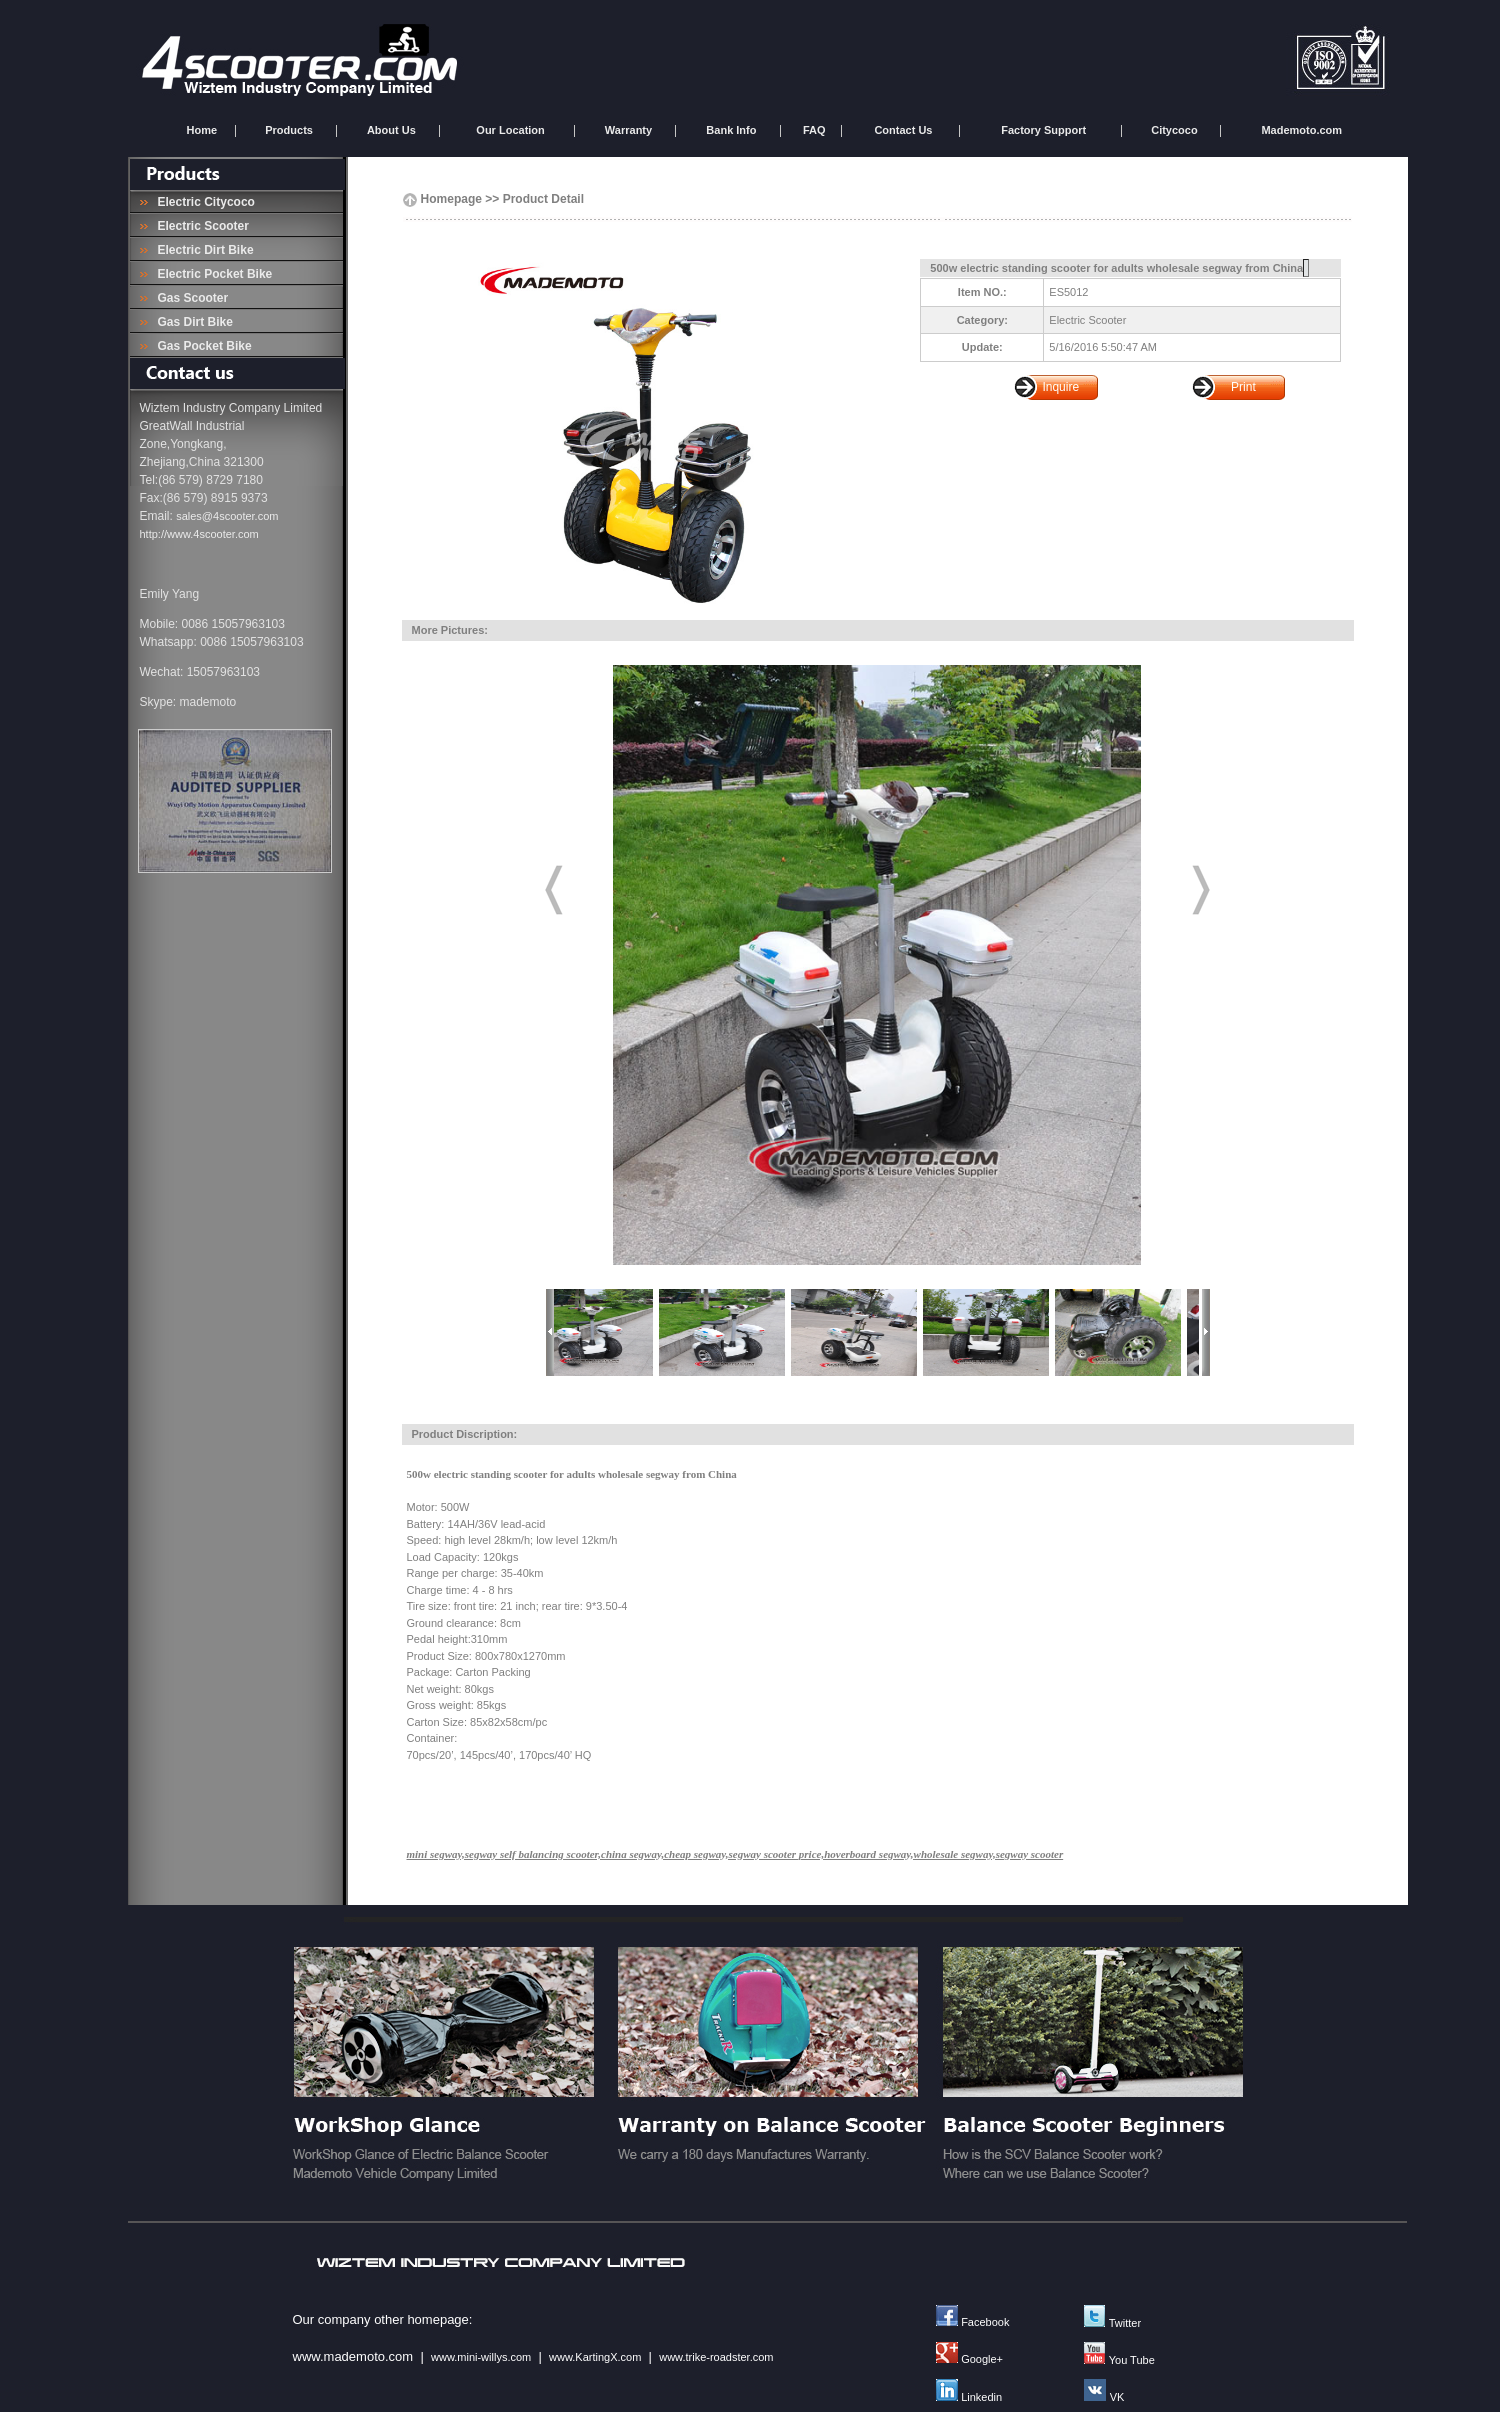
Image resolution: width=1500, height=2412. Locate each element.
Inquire (1060, 387)
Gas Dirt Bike (192, 322)
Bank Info (731, 130)
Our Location (510, 130)
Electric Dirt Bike (202, 250)
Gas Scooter (189, 298)
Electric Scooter (200, 226)
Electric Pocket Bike (211, 274)
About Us (391, 130)
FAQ (814, 130)
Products (289, 130)
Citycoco (1174, 130)
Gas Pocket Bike (201, 346)
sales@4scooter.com (227, 516)
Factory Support (1043, 130)
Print (1243, 387)
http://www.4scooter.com (199, 534)
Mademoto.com (1301, 130)
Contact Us (903, 130)
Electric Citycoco (203, 202)
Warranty (628, 130)
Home (202, 130)
